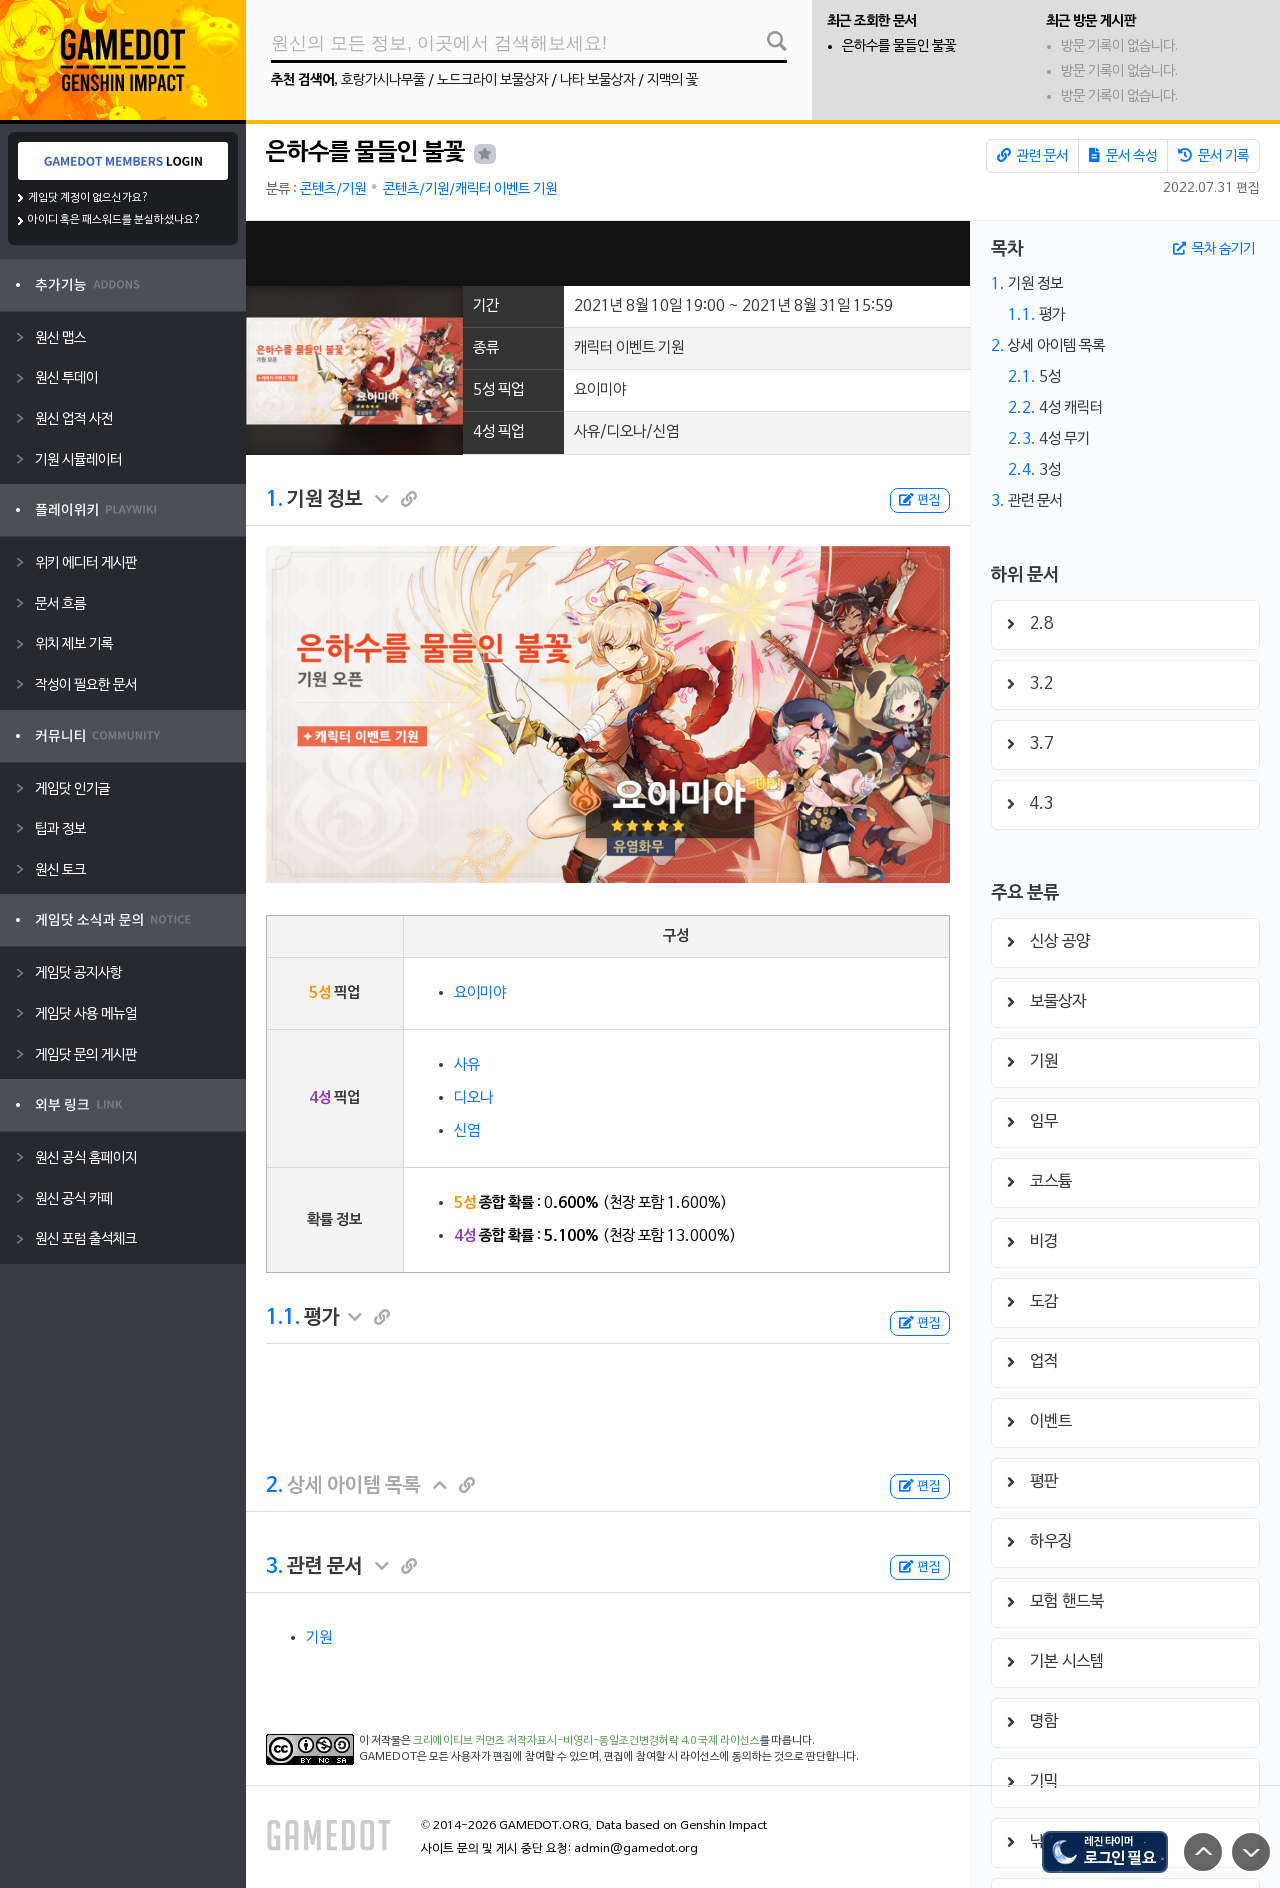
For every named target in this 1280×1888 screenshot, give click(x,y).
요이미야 (480, 993)
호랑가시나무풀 (383, 80)
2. (274, 1486)
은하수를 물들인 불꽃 (899, 46)
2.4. (1022, 470)
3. (274, 1567)
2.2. (1022, 408)
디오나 (473, 1098)
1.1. (283, 1318)
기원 (319, 1638)
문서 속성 (1123, 156)
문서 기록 (1213, 156)
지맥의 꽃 (672, 80)
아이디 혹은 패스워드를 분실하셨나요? (114, 220)
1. (274, 500)
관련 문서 (1032, 156)
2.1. (1022, 377)
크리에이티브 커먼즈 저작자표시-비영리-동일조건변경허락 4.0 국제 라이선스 (586, 1741)
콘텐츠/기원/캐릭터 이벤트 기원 (470, 189)
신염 (467, 1131)
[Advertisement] (608, 253)
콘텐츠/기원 (333, 189)
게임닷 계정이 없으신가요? (88, 198)
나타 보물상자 (597, 80)
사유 (467, 1065)
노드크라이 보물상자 (492, 80)
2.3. (1022, 439)
